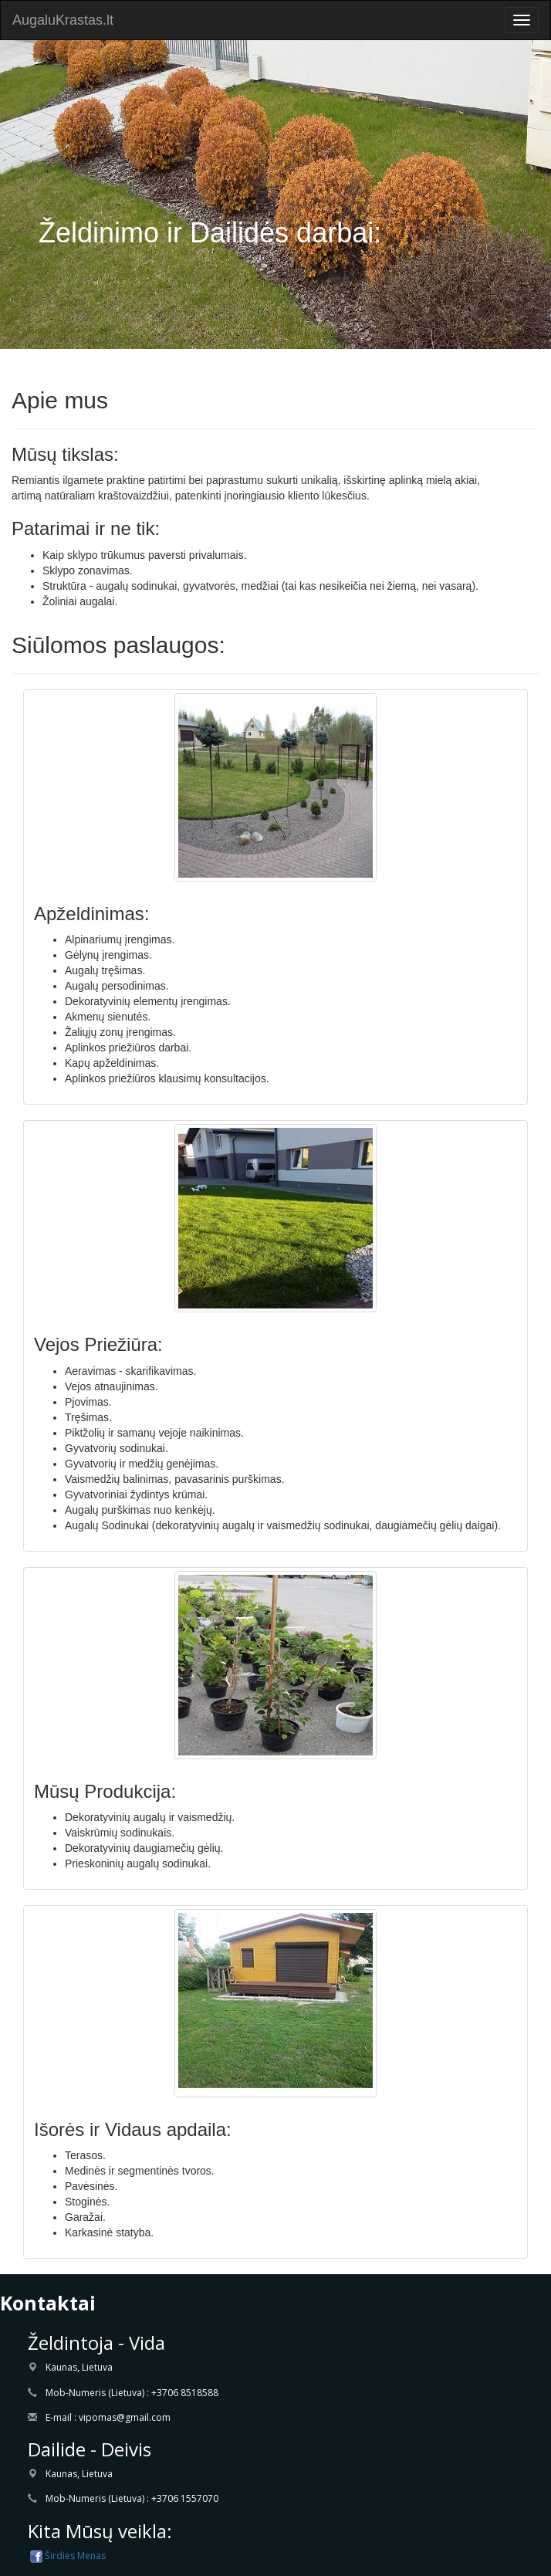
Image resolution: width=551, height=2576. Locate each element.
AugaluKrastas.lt (62, 20)
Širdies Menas (67, 2555)
